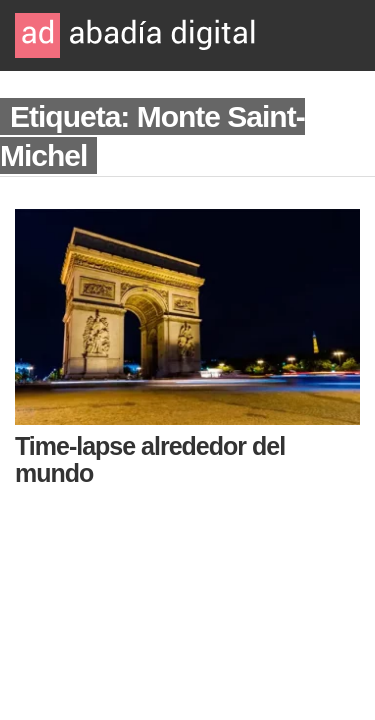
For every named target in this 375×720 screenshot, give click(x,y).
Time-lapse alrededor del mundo (150, 459)
